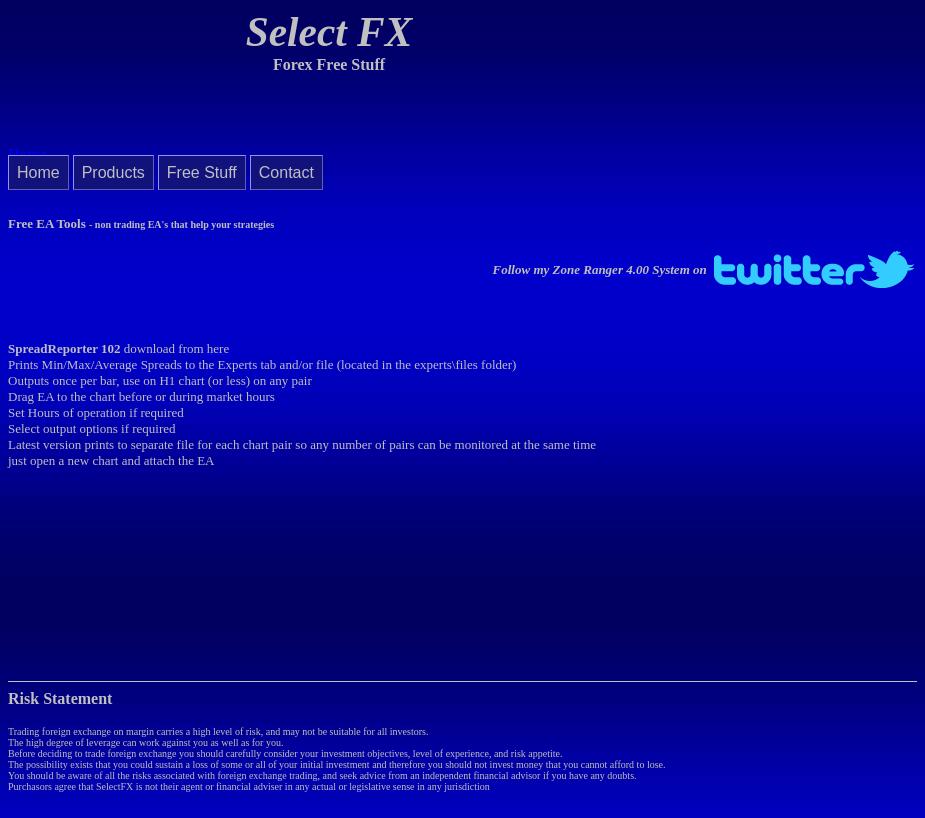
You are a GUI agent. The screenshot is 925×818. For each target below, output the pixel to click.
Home (38, 172)
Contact (286, 172)
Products (113, 172)
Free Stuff (202, 172)
